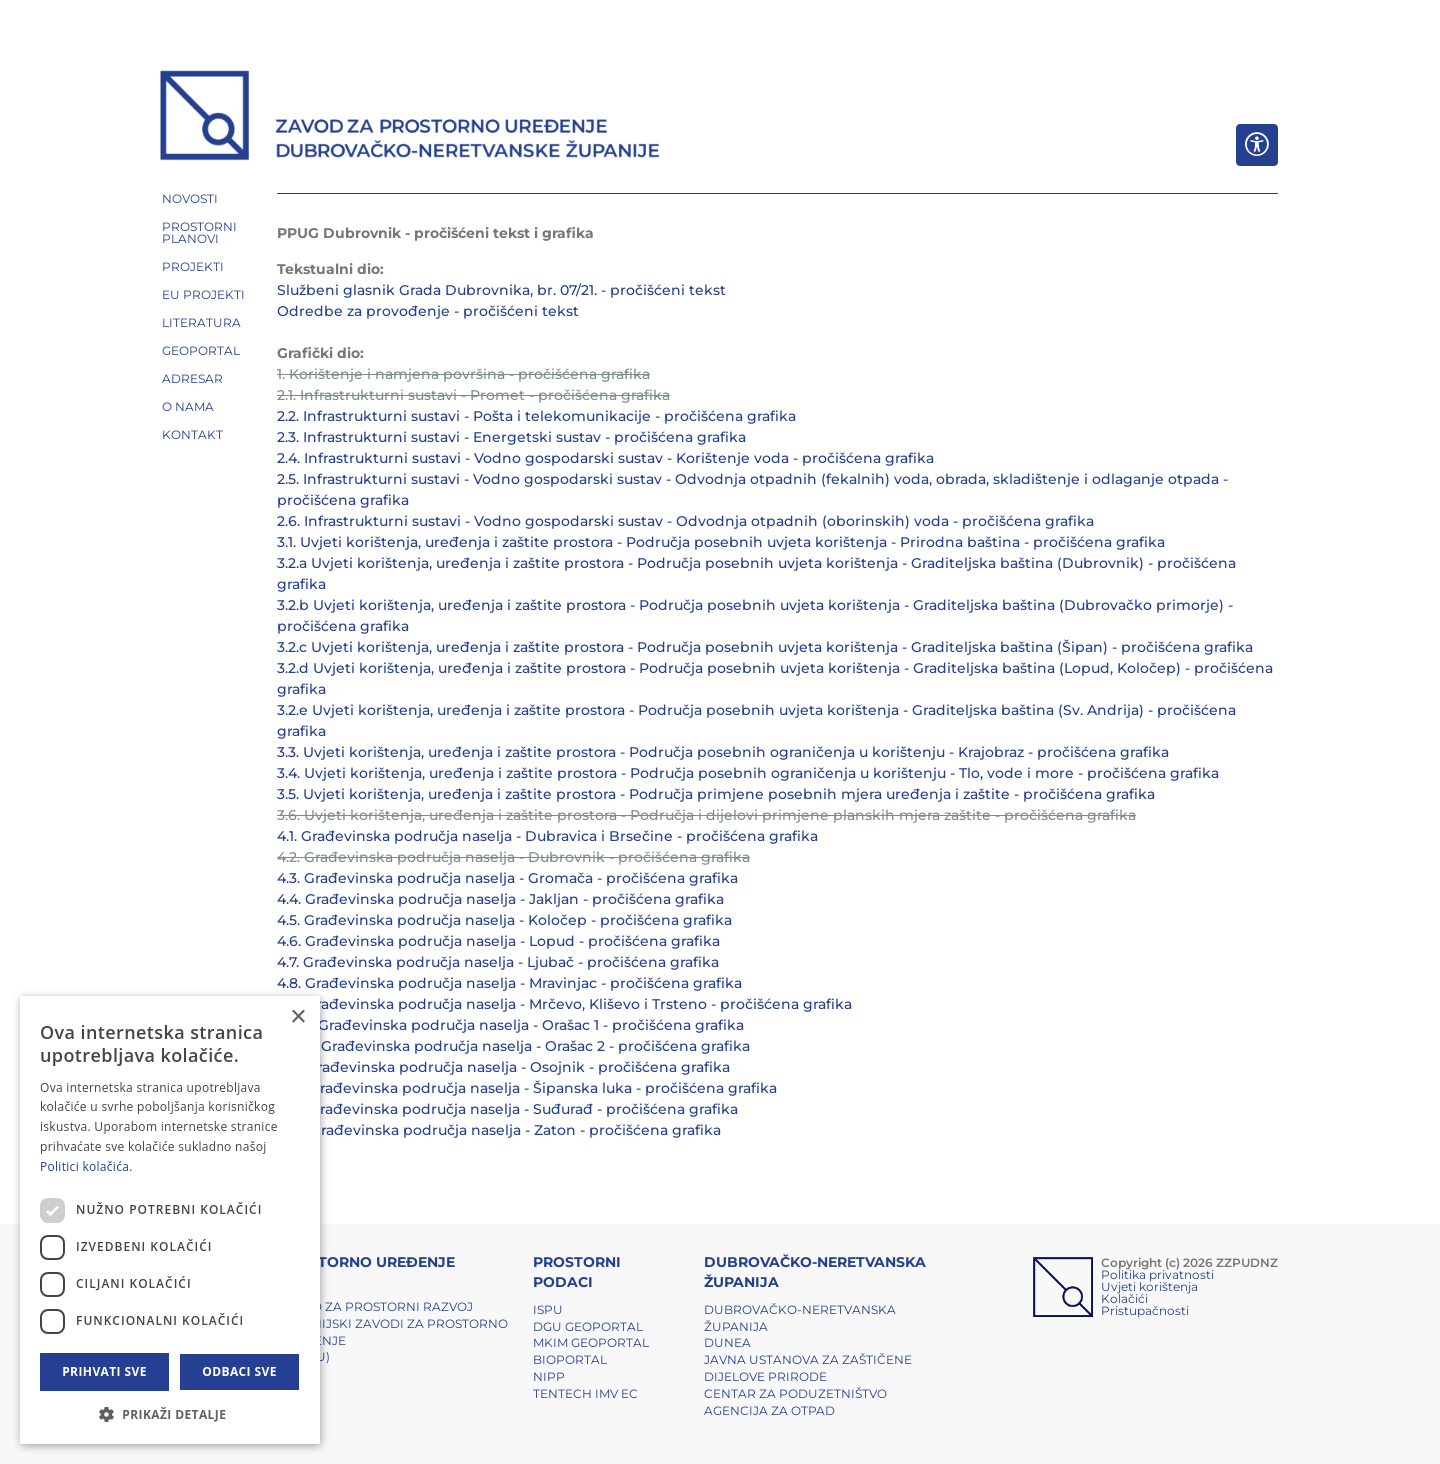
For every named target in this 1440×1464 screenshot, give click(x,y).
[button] (170, 1414)
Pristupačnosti (1145, 1310)
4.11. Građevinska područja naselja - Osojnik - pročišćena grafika (503, 1067)
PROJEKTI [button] (193, 266)
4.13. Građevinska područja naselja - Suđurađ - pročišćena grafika (507, 1109)
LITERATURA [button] (201, 322)
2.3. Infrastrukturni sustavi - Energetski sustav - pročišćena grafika (511, 437)
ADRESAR (192, 378)
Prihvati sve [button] (104, 1371)
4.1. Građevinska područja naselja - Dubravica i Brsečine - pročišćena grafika (547, 836)
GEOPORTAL (201, 350)
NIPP (549, 1376)
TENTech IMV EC (585, 1393)
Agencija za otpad (769, 1410)
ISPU (548, 1309)
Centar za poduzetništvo (795, 1393)
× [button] (297, 1017)
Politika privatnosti (1157, 1274)
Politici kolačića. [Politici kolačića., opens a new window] (86, 1166)
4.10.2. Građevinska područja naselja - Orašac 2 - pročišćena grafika (513, 1046)
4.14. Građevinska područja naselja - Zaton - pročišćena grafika (499, 1130)
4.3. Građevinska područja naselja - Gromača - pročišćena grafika (507, 878)
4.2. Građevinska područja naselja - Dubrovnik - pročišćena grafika (513, 857)
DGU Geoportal (588, 1326)
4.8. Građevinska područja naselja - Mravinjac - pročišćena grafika (509, 983)
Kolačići (1124, 1298)
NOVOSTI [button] (190, 198)
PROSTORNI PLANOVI (199, 232)
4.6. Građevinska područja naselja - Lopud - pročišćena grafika (498, 941)
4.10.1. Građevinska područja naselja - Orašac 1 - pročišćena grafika (510, 1025)
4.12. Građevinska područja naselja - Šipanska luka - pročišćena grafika (527, 1088)
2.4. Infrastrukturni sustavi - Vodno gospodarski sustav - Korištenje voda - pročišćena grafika (605, 458)
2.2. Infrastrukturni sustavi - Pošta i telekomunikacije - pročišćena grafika (536, 416)
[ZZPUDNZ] (410, 118)
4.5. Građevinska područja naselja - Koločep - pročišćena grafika (504, 920)
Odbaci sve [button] (239, 1371)
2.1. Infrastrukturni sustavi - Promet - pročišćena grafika (473, 395)
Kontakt (192, 434)
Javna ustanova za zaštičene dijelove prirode (808, 1368)
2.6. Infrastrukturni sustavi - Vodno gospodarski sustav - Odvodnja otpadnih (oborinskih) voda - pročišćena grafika (685, 521)
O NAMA (188, 406)
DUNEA (727, 1342)
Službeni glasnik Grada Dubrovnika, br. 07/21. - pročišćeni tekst (501, 290)
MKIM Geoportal (591, 1342)
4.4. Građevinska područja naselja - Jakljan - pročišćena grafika (500, 899)
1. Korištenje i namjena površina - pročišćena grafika (463, 374)
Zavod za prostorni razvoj (375, 1306)
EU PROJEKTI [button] (203, 294)
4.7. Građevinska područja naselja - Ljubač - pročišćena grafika (498, 962)
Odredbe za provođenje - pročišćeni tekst (428, 311)
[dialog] (170, 1220)
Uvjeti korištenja (1149, 1286)
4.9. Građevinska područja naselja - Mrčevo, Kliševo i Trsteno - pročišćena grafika (564, 1004)
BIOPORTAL (570, 1359)
